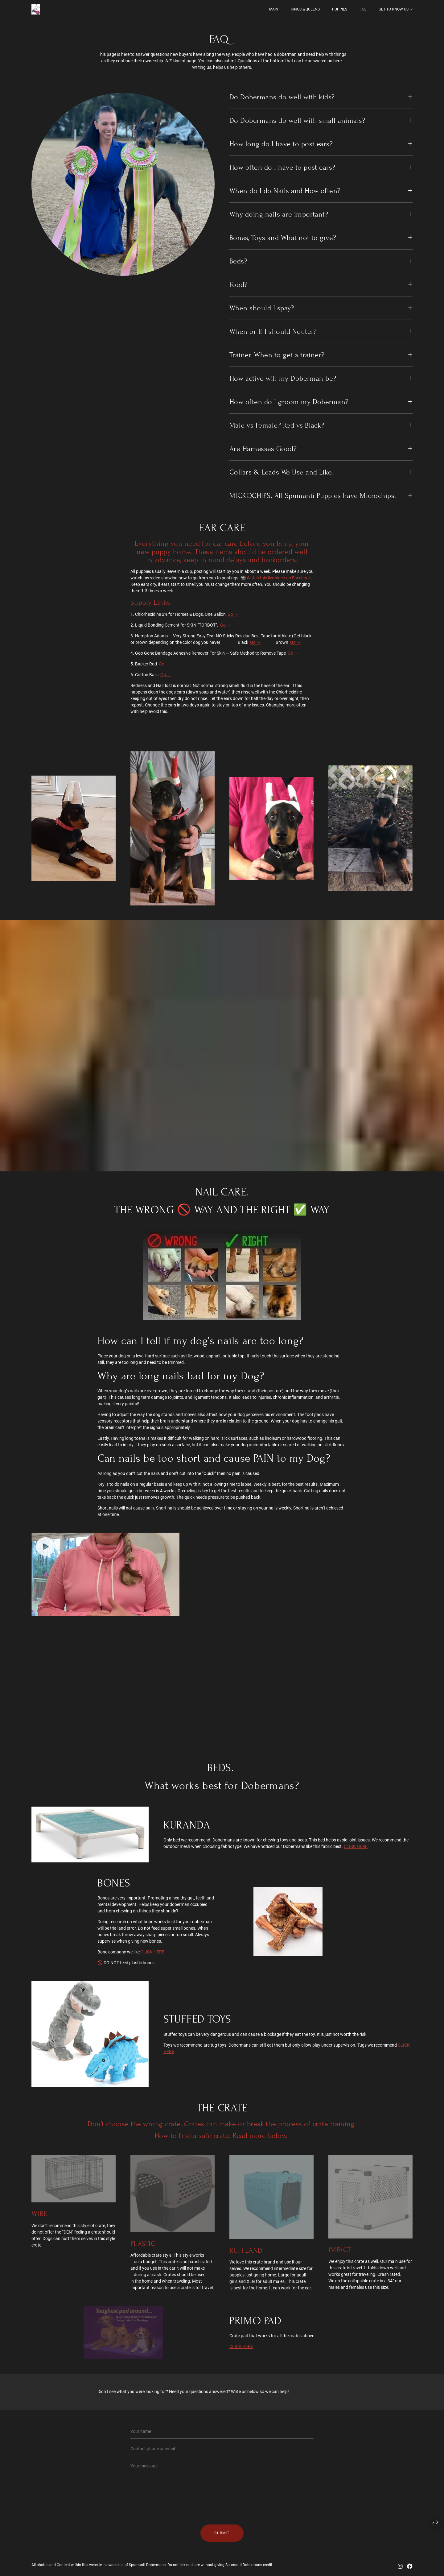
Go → (233, 614)
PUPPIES (339, 9)
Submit (221, 2533)
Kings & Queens (305, 9)
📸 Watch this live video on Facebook (275, 577)
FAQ (363, 9)
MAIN (273, 9)
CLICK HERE (356, 1846)
